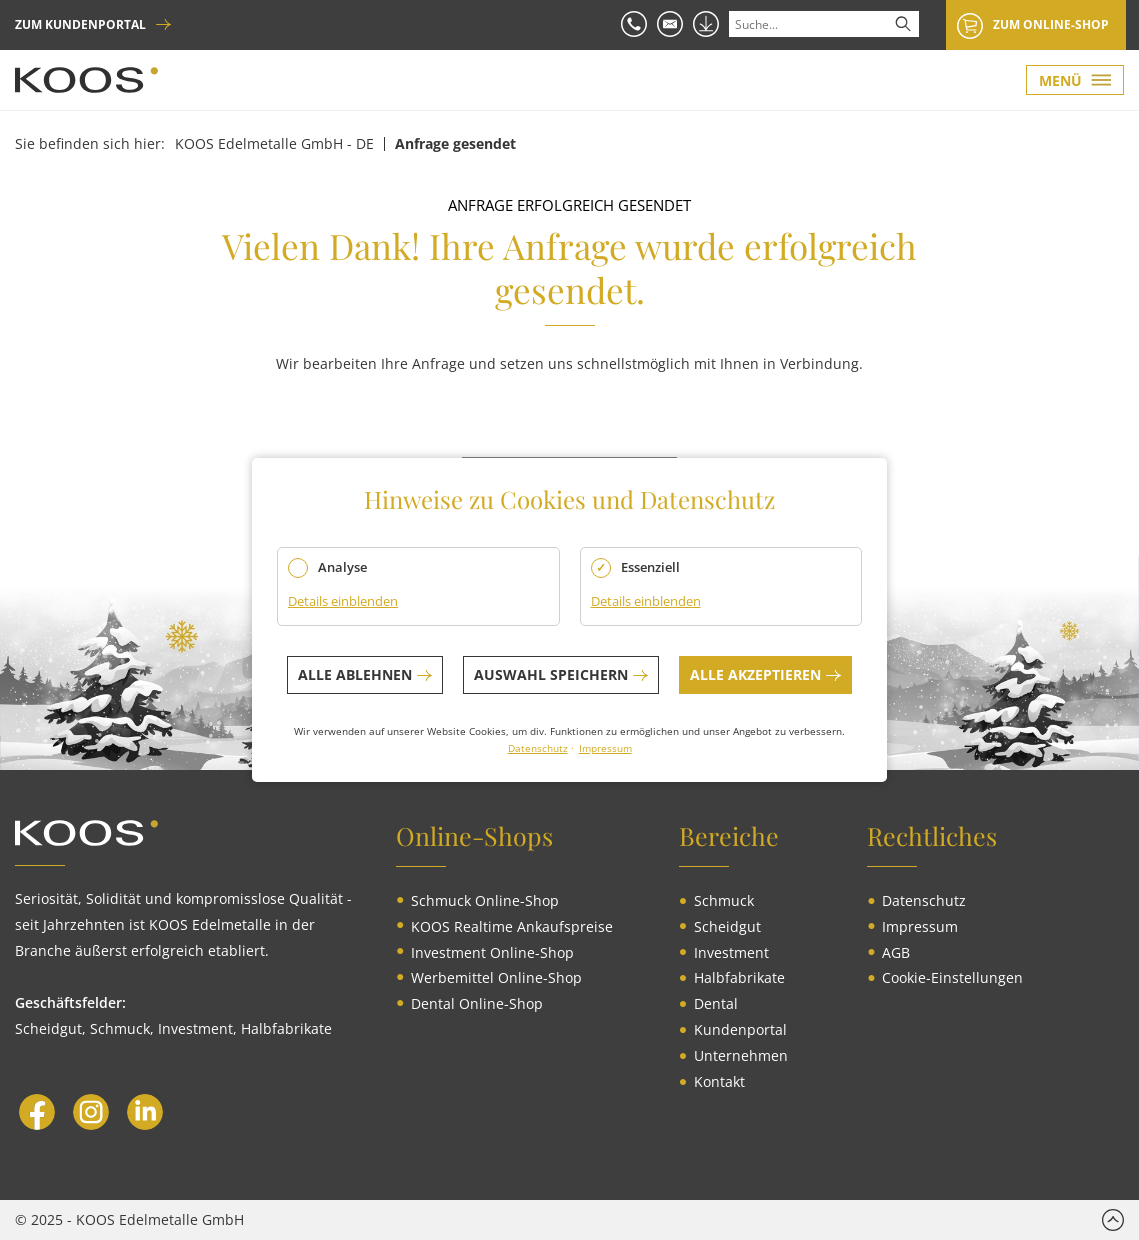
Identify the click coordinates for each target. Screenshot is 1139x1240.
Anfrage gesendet (455, 144)
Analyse (342, 567)
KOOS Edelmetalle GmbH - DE (274, 144)
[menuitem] (485, 901)
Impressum (605, 748)
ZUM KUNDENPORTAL (80, 25)
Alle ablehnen (355, 674)
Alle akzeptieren (755, 674)
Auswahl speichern (551, 674)
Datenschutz (538, 748)
